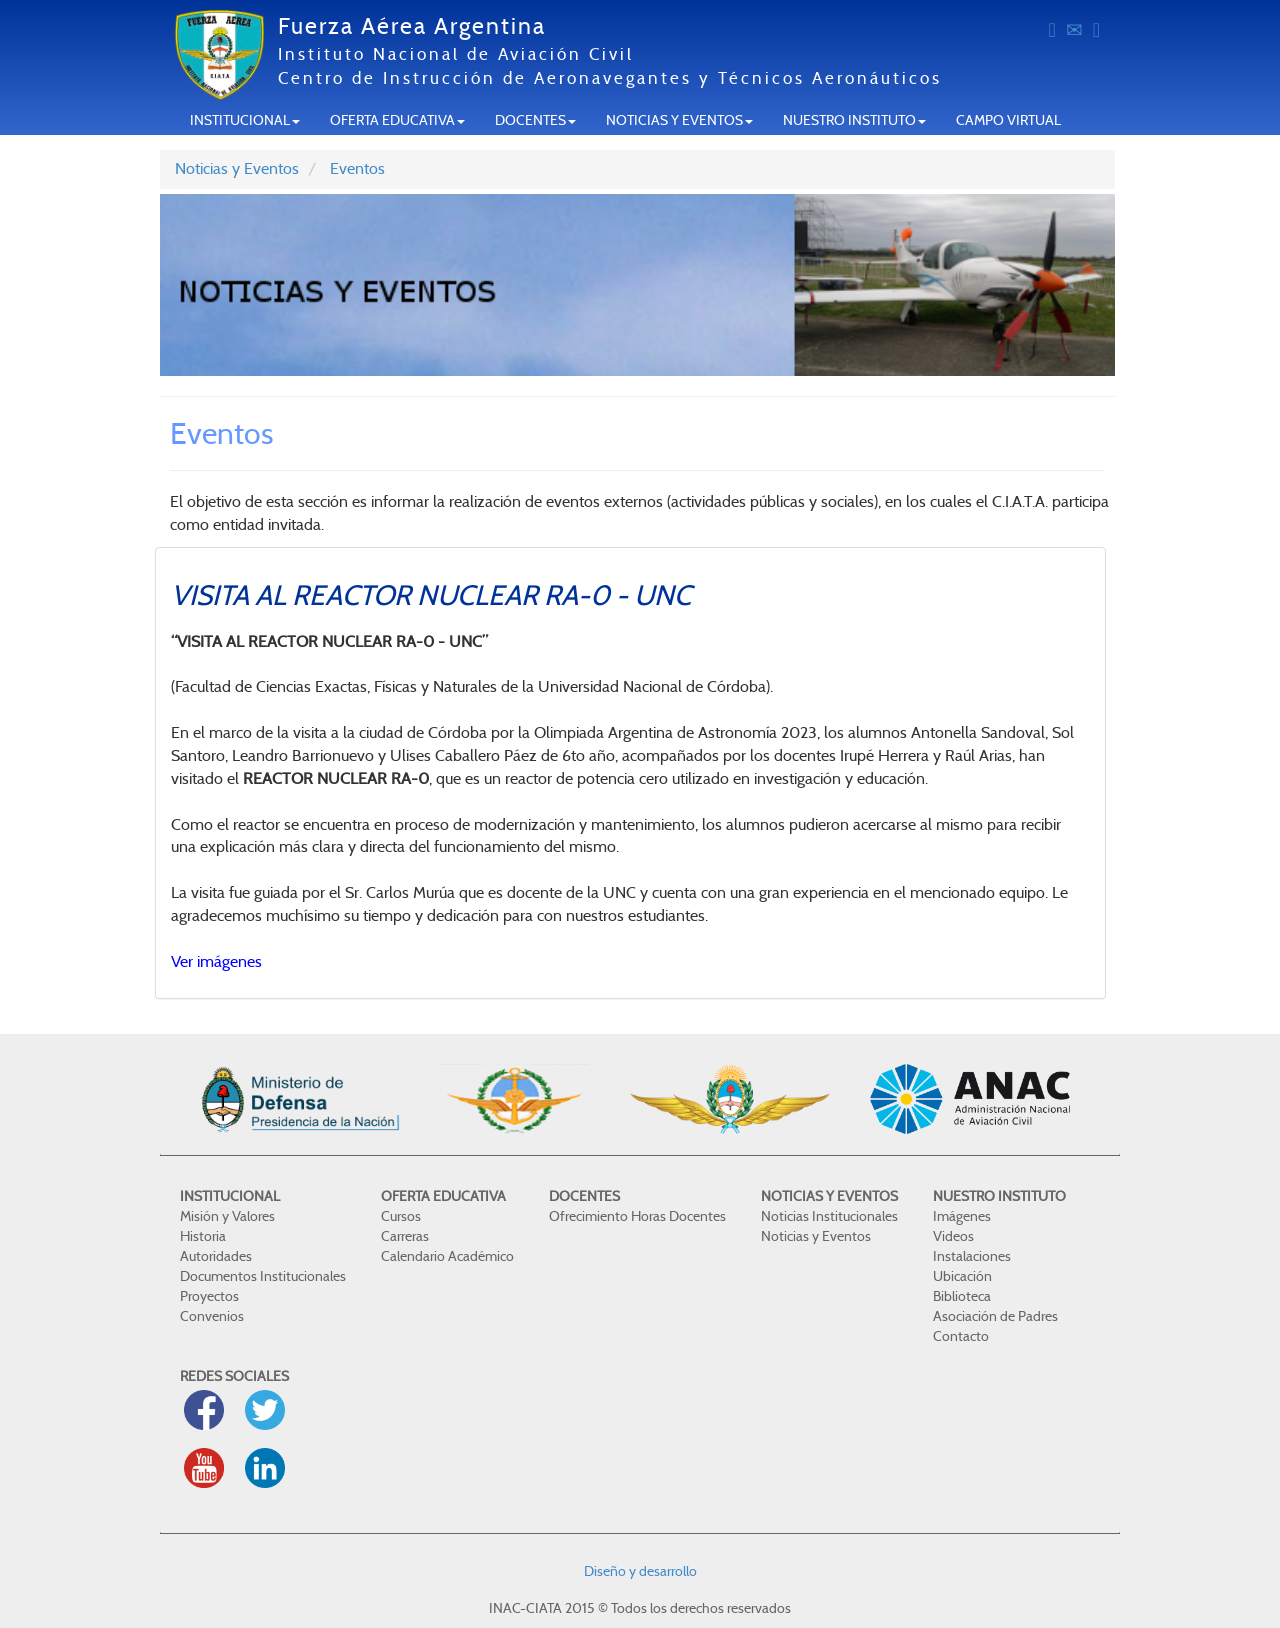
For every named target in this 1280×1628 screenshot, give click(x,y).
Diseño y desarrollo (640, 1571)
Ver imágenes (216, 961)
